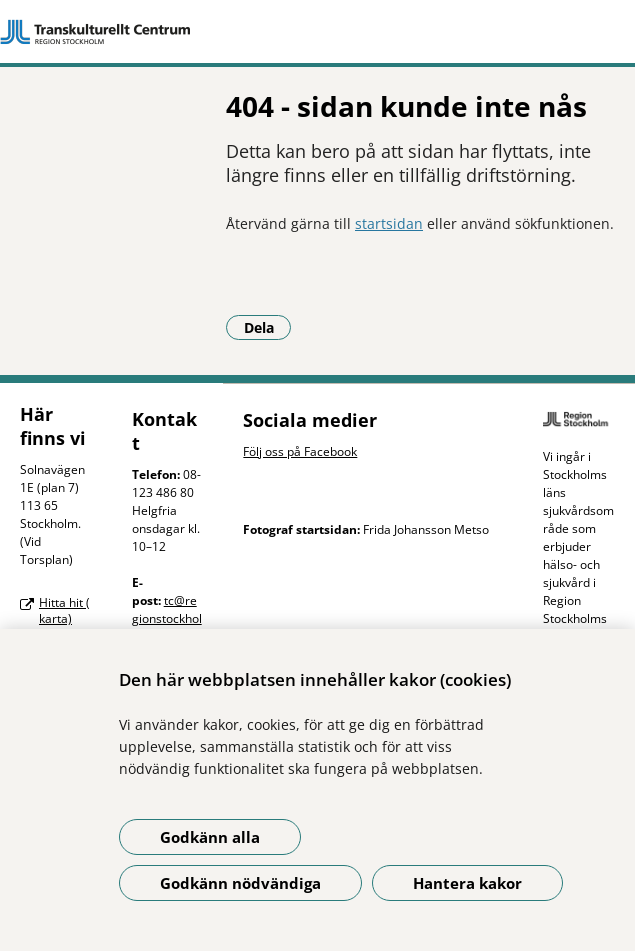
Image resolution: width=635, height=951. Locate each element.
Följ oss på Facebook (300, 451)
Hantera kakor (467, 883)
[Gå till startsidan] (317, 32)
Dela (268, 327)
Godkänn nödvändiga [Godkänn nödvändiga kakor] (240, 883)
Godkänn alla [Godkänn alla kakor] (210, 837)
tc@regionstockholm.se (167, 618)
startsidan (389, 223)
